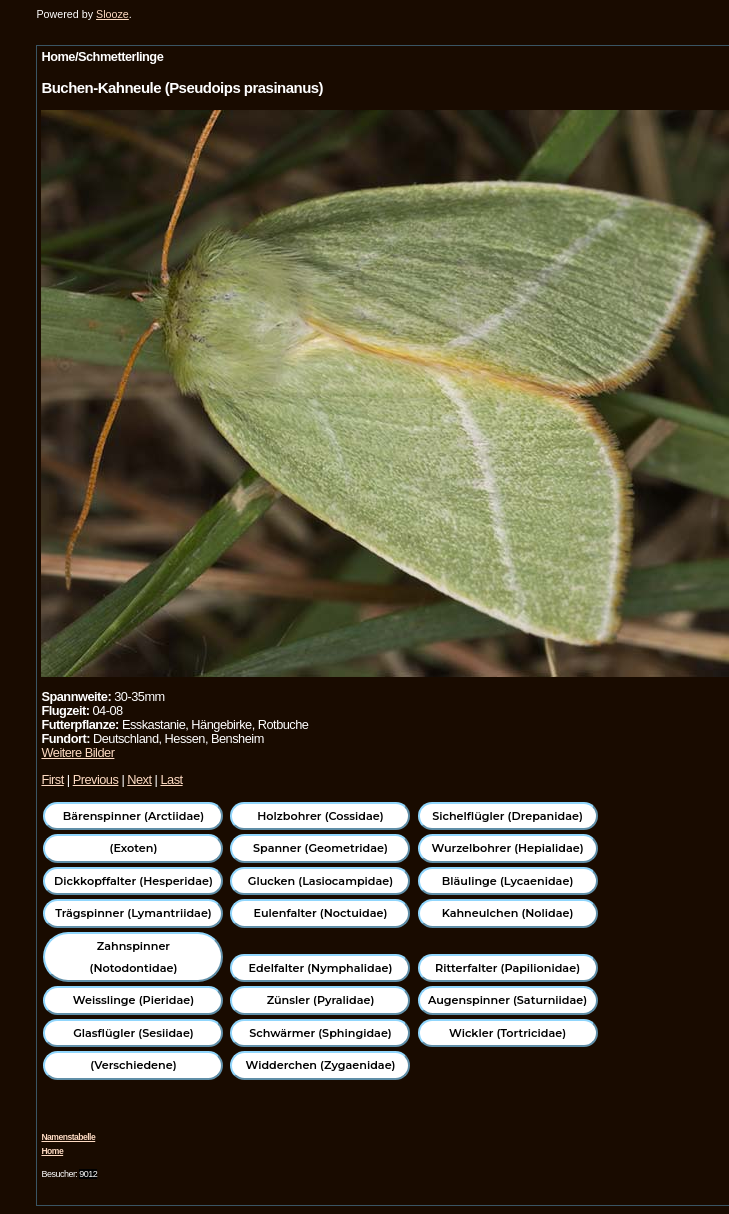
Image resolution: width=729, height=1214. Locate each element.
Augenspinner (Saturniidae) (507, 1000)
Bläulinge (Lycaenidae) (508, 881)
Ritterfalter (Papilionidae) (507, 968)
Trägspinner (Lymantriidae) (133, 913)
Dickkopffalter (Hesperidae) (133, 881)
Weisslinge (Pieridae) (133, 1000)
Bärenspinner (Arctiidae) (133, 816)
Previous (96, 779)
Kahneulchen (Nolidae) (508, 913)
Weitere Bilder (77, 752)
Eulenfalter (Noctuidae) (321, 913)
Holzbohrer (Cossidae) (320, 816)
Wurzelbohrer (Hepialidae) (507, 848)
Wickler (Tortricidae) (507, 1033)
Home (52, 1151)
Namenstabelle (68, 1137)
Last (171, 779)
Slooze (112, 14)
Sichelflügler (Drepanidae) (507, 816)
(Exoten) (134, 848)
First (52, 779)
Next (139, 779)
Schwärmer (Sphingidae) (320, 1033)
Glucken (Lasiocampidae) (320, 881)
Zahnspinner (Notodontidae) (134, 957)
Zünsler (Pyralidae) (321, 1000)
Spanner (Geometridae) (320, 848)
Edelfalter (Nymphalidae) (321, 968)
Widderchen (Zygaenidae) (320, 1065)
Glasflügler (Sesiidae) (133, 1033)
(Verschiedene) (133, 1065)
